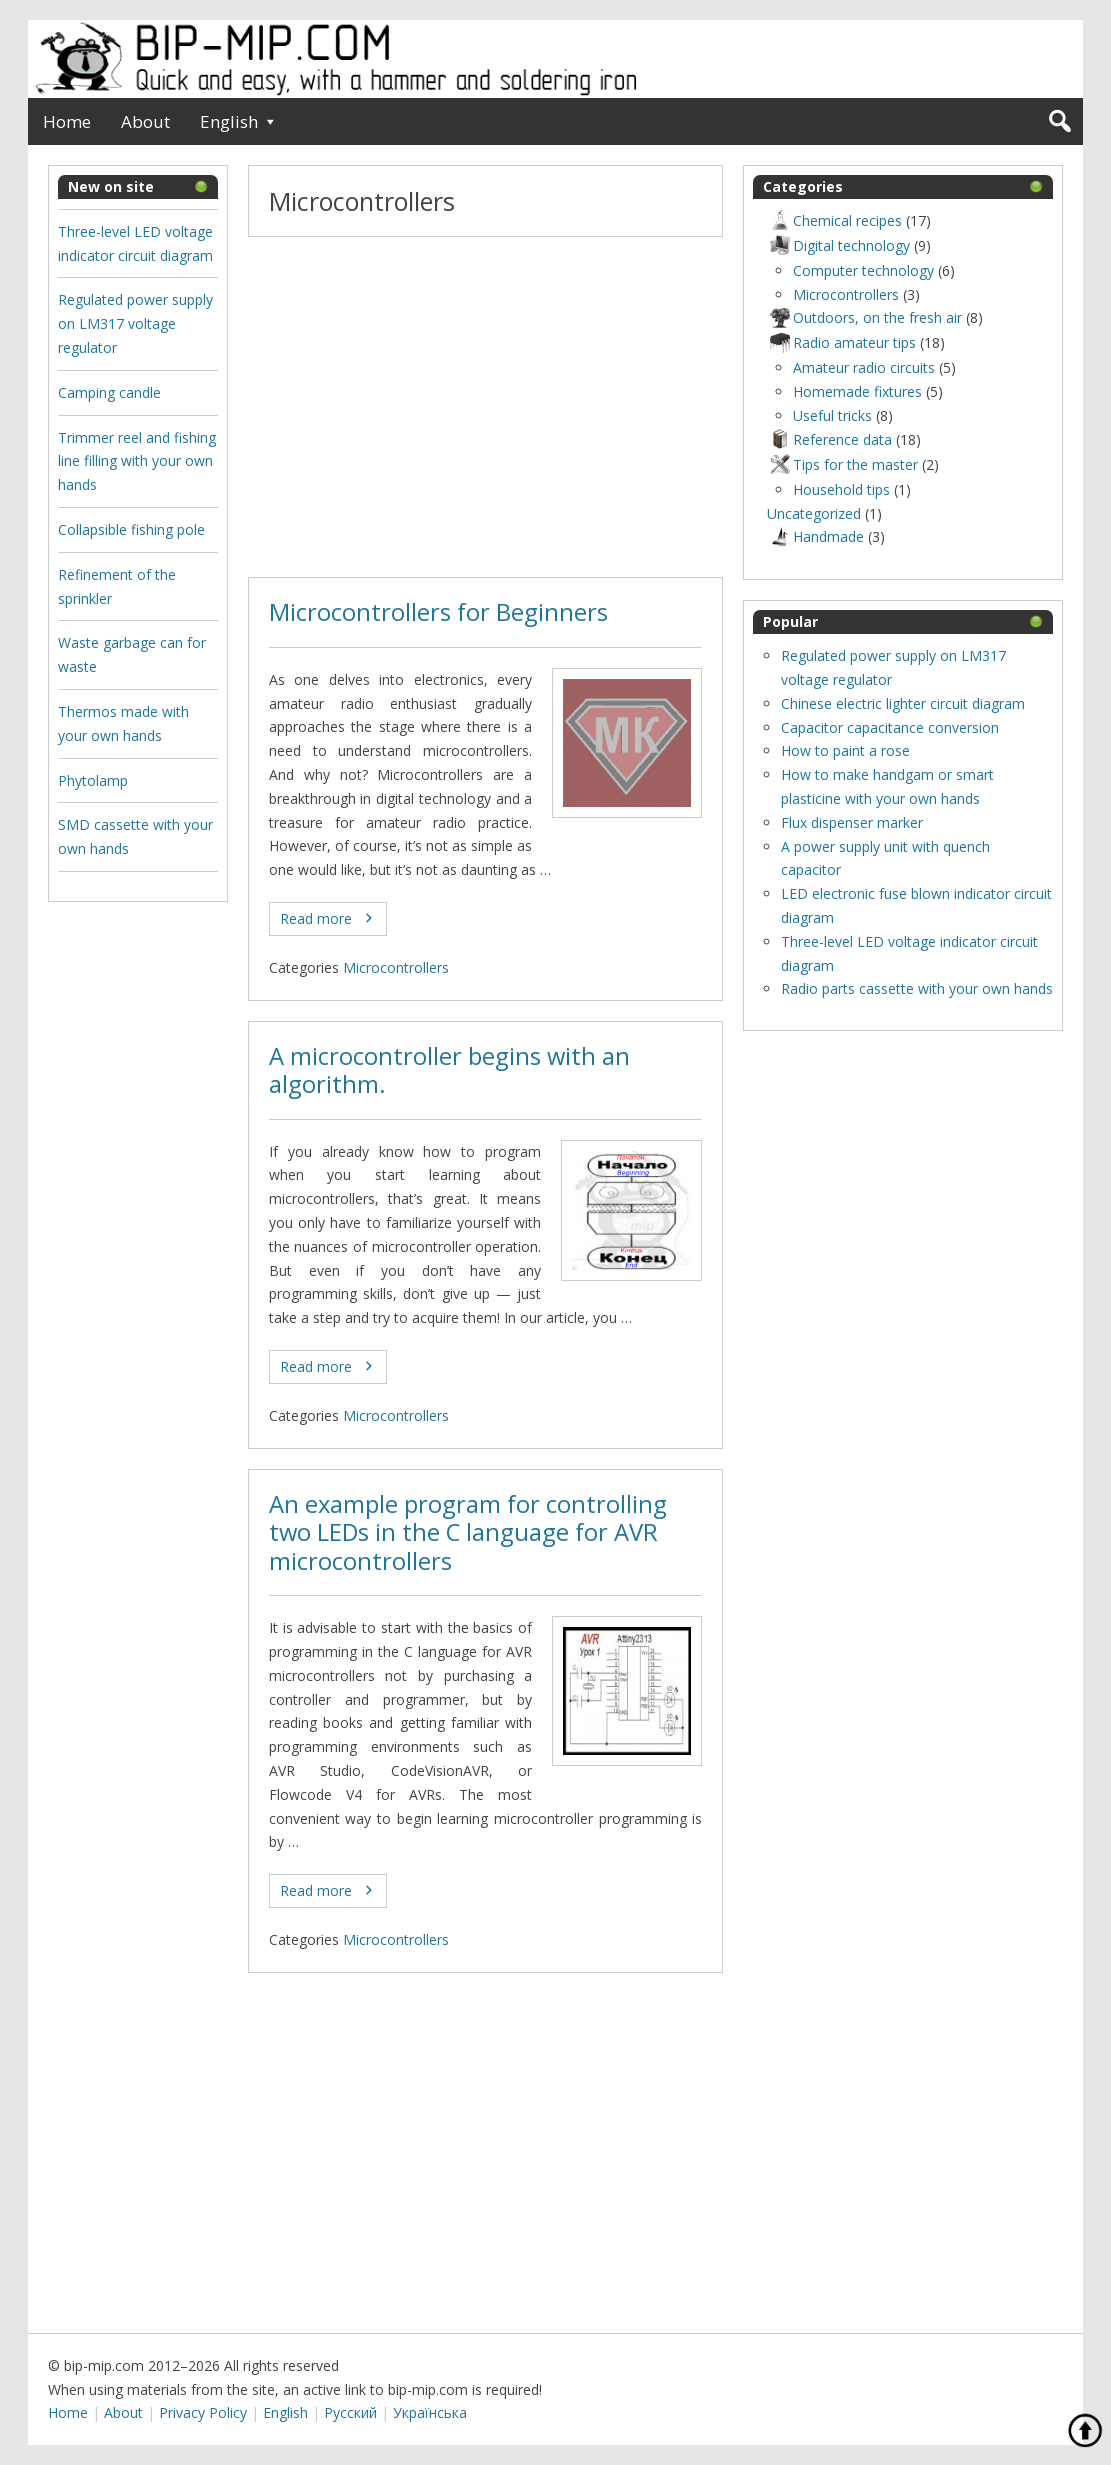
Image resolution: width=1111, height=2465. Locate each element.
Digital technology (838, 245)
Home (67, 121)
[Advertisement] (485, 407)
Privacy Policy (203, 2412)
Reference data (829, 439)
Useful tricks (832, 415)
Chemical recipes (834, 220)
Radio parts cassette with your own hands (917, 988)
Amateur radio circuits (864, 367)
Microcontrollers (396, 967)
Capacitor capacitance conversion (890, 727)
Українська (430, 2412)
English (229, 121)
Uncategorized (814, 513)
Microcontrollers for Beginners (438, 612)
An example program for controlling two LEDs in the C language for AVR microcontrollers (468, 1532)
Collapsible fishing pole (131, 529)
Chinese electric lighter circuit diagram (903, 703)
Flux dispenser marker (852, 822)
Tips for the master (842, 464)
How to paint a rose (845, 750)
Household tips (841, 489)
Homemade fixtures (857, 391)
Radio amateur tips (841, 342)
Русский (350, 2412)
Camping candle (109, 392)
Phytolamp (93, 780)
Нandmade (815, 536)
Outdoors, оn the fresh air (864, 317)
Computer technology (863, 270)
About (145, 121)
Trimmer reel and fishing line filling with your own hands (137, 461)
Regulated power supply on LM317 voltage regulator (135, 323)
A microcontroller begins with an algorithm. (449, 1070)
